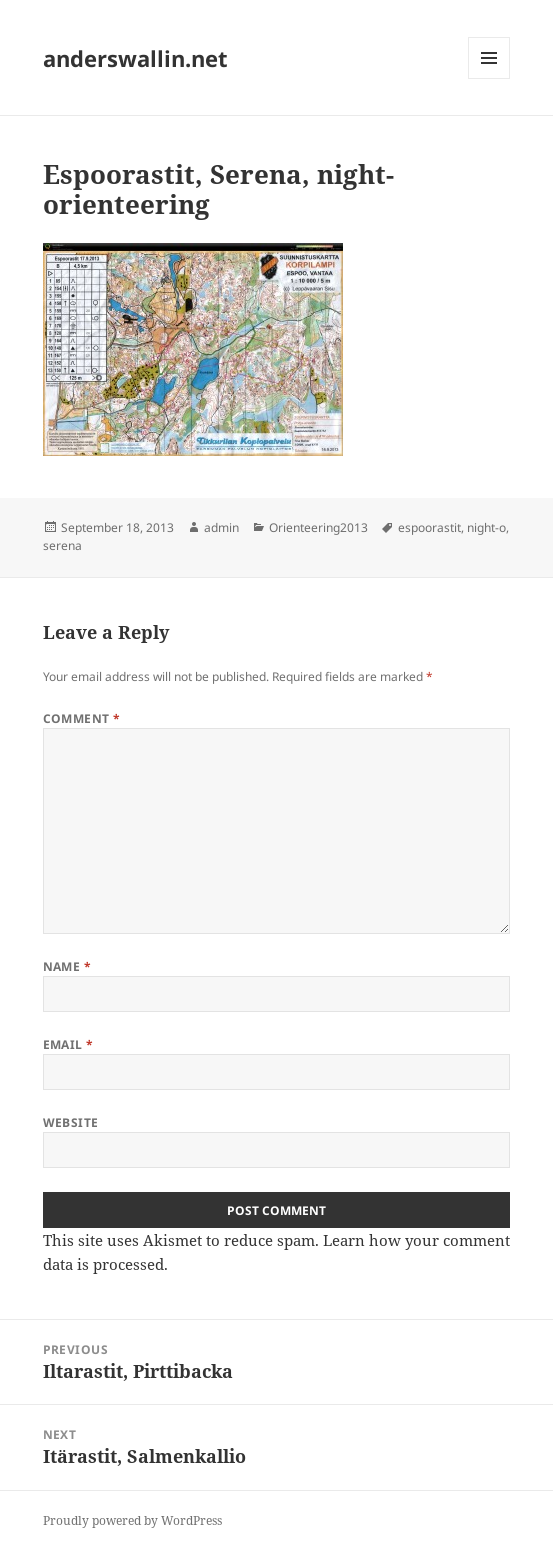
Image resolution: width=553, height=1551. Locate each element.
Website (71, 1122)
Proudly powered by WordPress (132, 1520)
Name (67, 966)
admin (221, 527)
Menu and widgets (489, 78)
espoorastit (429, 527)
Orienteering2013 (318, 527)
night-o (486, 527)
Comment (82, 718)
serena (62, 545)
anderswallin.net (135, 58)
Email (68, 1044)
